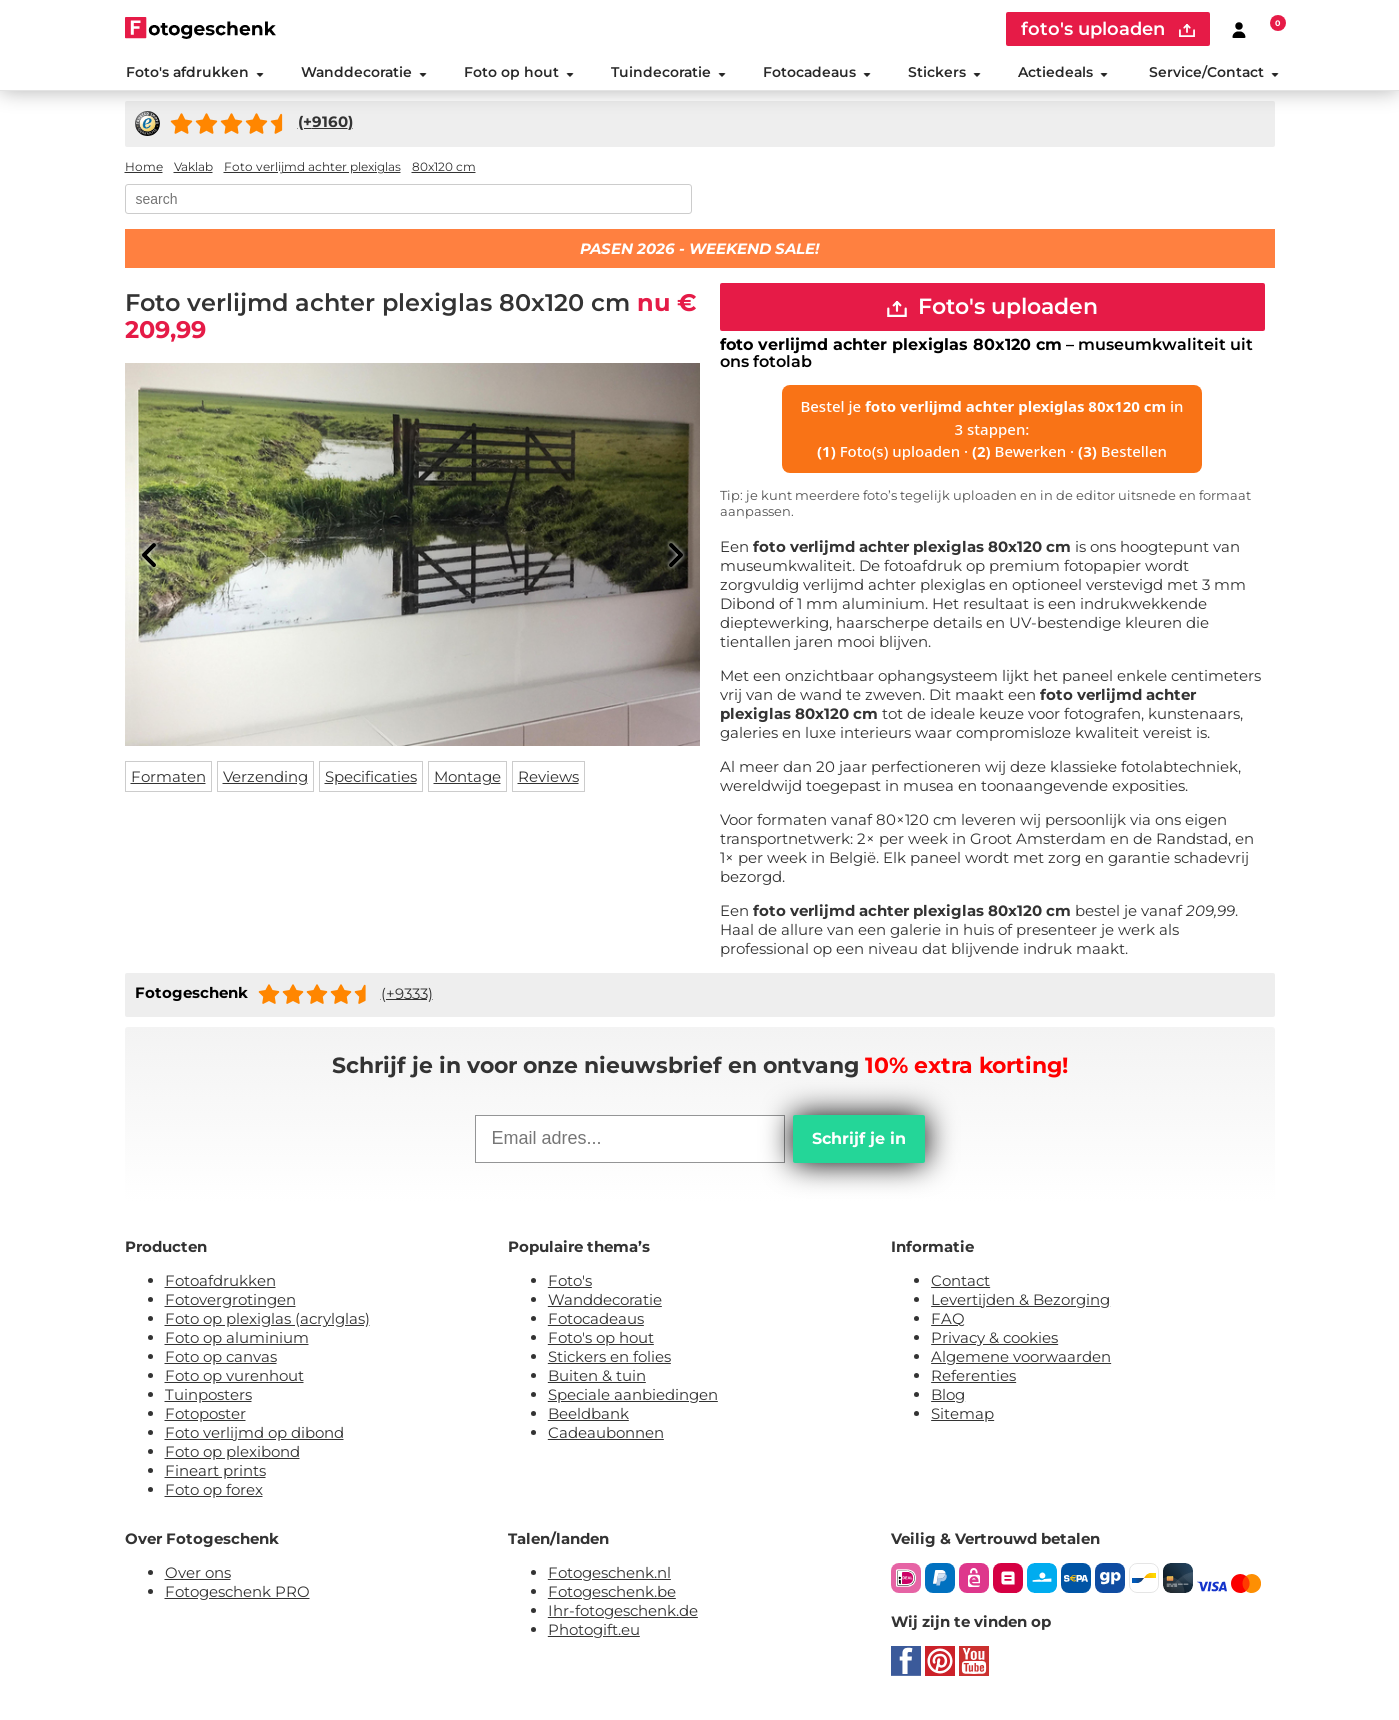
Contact (960, 1284)
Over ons (198, 1576)
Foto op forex (214, 1493)
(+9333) (407, 997)
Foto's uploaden (992, 310)
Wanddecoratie (363, 74)
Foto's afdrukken (194, 74)
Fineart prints (215, 1474)
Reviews (548, 780)
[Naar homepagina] (200, 27)
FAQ (948, 1322)
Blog (948, 1398)
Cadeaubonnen (606, 1436)
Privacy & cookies (994, 1341)
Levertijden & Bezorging (1020, 1303)
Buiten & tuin (597, 1379)
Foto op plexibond (232, 1455)
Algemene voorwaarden (1021, 1360)
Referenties (973, 1379)
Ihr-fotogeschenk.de (623, 1614)
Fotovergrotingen (230, 1303)
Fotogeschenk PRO (237, 1595)
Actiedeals (1063, 74)
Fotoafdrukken (220, 1284)
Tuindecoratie (667, 74)
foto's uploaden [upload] (1108, 29)
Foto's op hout (601, 1341)
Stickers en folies (609, 1360)
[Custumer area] (1239, 29)
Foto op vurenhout (234, 1379)
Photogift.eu (594, 1633)
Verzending (265, 780)
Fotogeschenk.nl (609, 1576)
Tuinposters (208, 1398)
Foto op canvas (221, 1360)
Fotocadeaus (817, 74)
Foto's (570, 1284)
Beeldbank (588, 1417)
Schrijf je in (859, 1142)
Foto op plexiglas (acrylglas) (267, 1322)
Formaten (168, 780)
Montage (467, 780)
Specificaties (371, 780)
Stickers (944, 74)
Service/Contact (1214, 74)
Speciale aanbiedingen (633, 1398)
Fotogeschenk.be (612, 1595)
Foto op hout (518, 74)
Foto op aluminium (237, 1341)
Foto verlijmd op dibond (254, 1436)
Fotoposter (205, 1417)
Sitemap (962, 1417)
